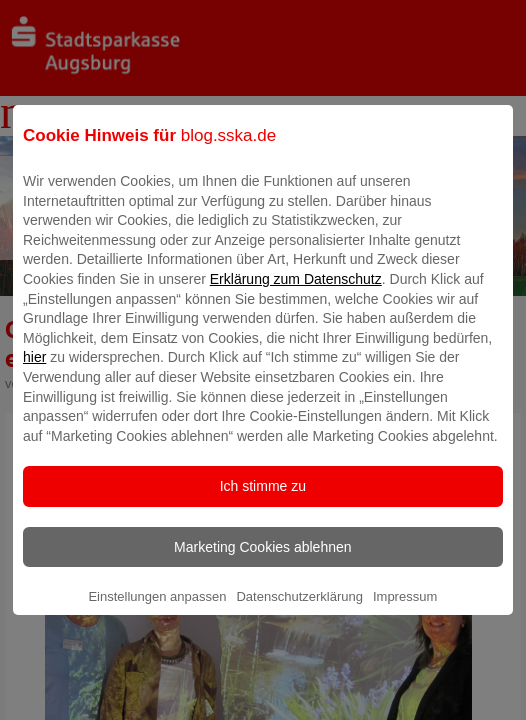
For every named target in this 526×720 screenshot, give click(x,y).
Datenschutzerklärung (299, 610)
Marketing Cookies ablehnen (262, 561)
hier (34, 371)
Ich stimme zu (263, 500)
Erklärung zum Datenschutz (296, 293)
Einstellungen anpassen (157, 610)
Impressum (405, 610)
